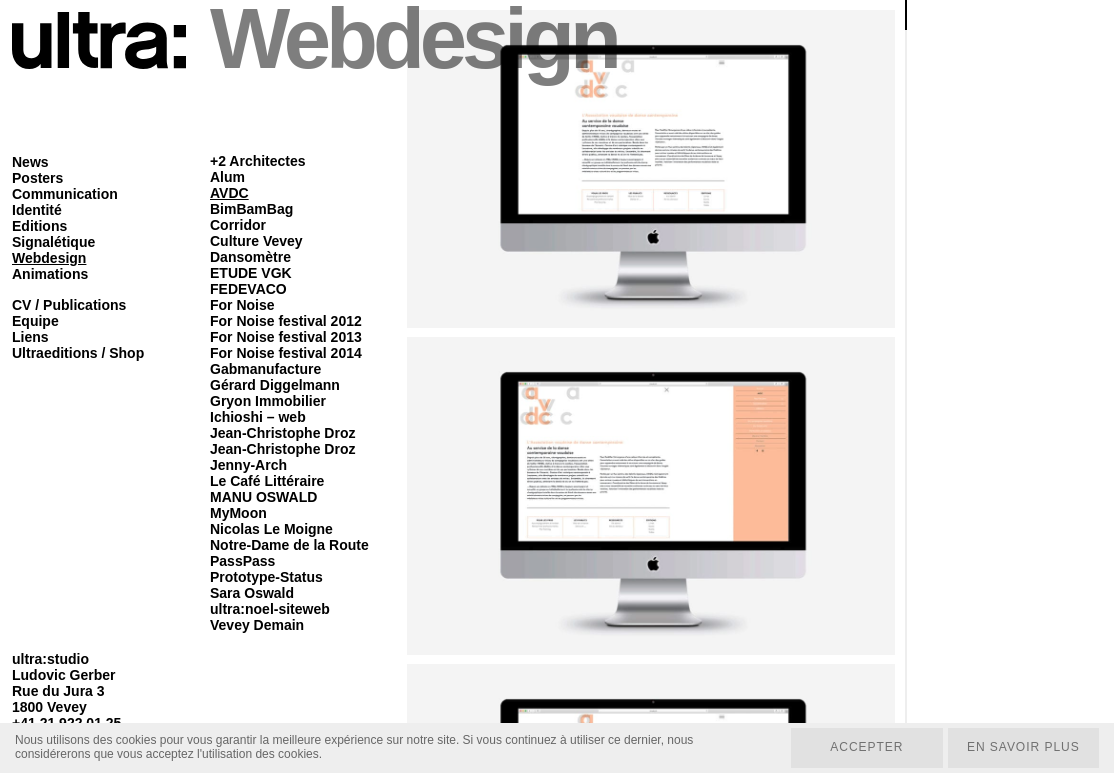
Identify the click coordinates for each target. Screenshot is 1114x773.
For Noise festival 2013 (286, 337)
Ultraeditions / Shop (78, 353)
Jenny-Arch (248, 465)
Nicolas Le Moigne (271, 529)
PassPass (242, 561)
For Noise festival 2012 (286, 321)
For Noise (242, 305)
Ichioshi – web (258, 417)
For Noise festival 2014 (286, 353)
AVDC (229, 193)
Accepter (865, 748)
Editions (39, 226)
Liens (30, 337)
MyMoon (238, 513)
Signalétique (53, 242)
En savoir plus (1022, 748)
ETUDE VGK (251, 273)
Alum (227, 177)
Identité (37, 210)
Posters (37, 178)
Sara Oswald (252, 593)
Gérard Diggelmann (275, 385)
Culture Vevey (256, 241)
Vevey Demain (257, 625)
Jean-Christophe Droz (282, 433)
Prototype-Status (266, 577)
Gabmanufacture (265, 369)
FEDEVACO (248, 289)
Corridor (238, 225)
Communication (65, 194)
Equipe (35, 321)
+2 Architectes (258, 161)
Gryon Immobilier (268, 401)
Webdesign (49, 258)
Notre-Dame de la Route (289, 545)
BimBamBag (251, 209)
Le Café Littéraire (267, 481)
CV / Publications (69, 305)
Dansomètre (250, 257)
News (30, 162)
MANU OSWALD (263, 497)
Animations (50, 274)
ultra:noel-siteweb (270, 609)
